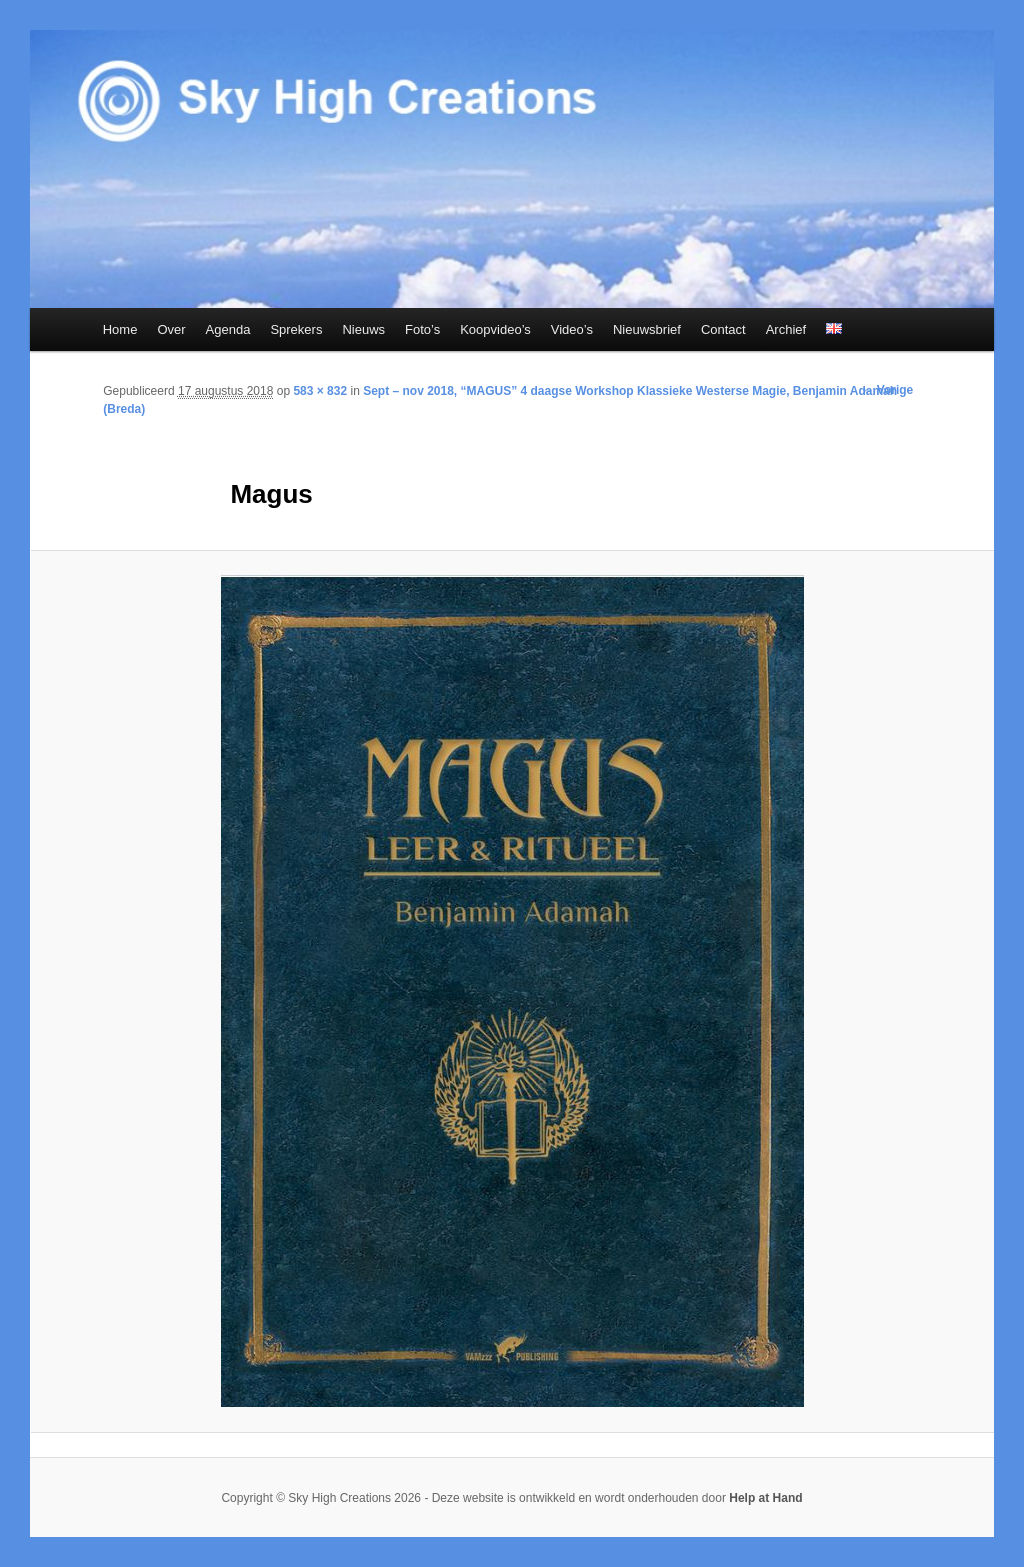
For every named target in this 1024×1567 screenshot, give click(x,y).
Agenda (228, 329)
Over (171, 329)
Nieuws (363, 329)
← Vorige (887, 390)
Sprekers (296, 329)
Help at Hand (765, 1498)
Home (120, 329)
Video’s (572, 329)
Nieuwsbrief (647, 329)
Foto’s (422, 329)
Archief (786, 329)
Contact (723, 329)
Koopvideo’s (495, 329)
